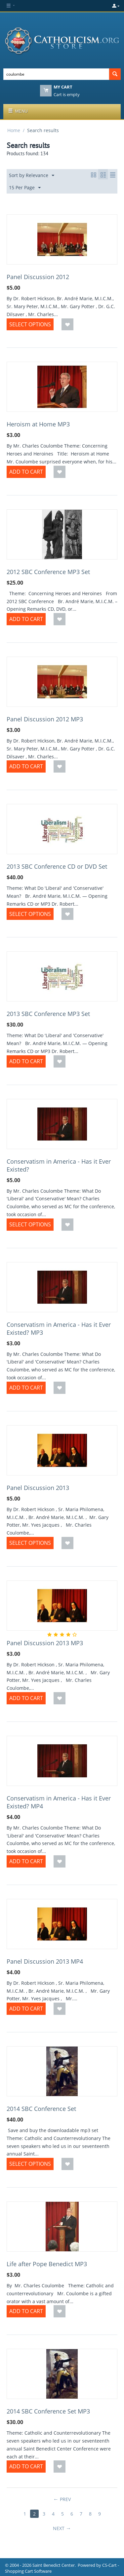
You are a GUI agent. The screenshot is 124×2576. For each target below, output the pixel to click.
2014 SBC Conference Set (41, 2109)
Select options (30, 324)
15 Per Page (25, 187)
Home (13, 130)
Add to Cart (26, 471)
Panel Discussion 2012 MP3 (45, 719)
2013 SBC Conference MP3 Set (48, 1014)
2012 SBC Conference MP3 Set (48, 572)
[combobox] (56, 74)
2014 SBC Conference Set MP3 (48, 2411)
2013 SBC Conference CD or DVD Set (57, 866)
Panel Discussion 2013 (38, 1488)
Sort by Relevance (31, 175)
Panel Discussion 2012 (38, 277)
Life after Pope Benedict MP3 (47, 2264)
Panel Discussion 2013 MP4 (45, 1961)
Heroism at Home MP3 (38, 424)
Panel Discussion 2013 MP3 (45, 1643)
